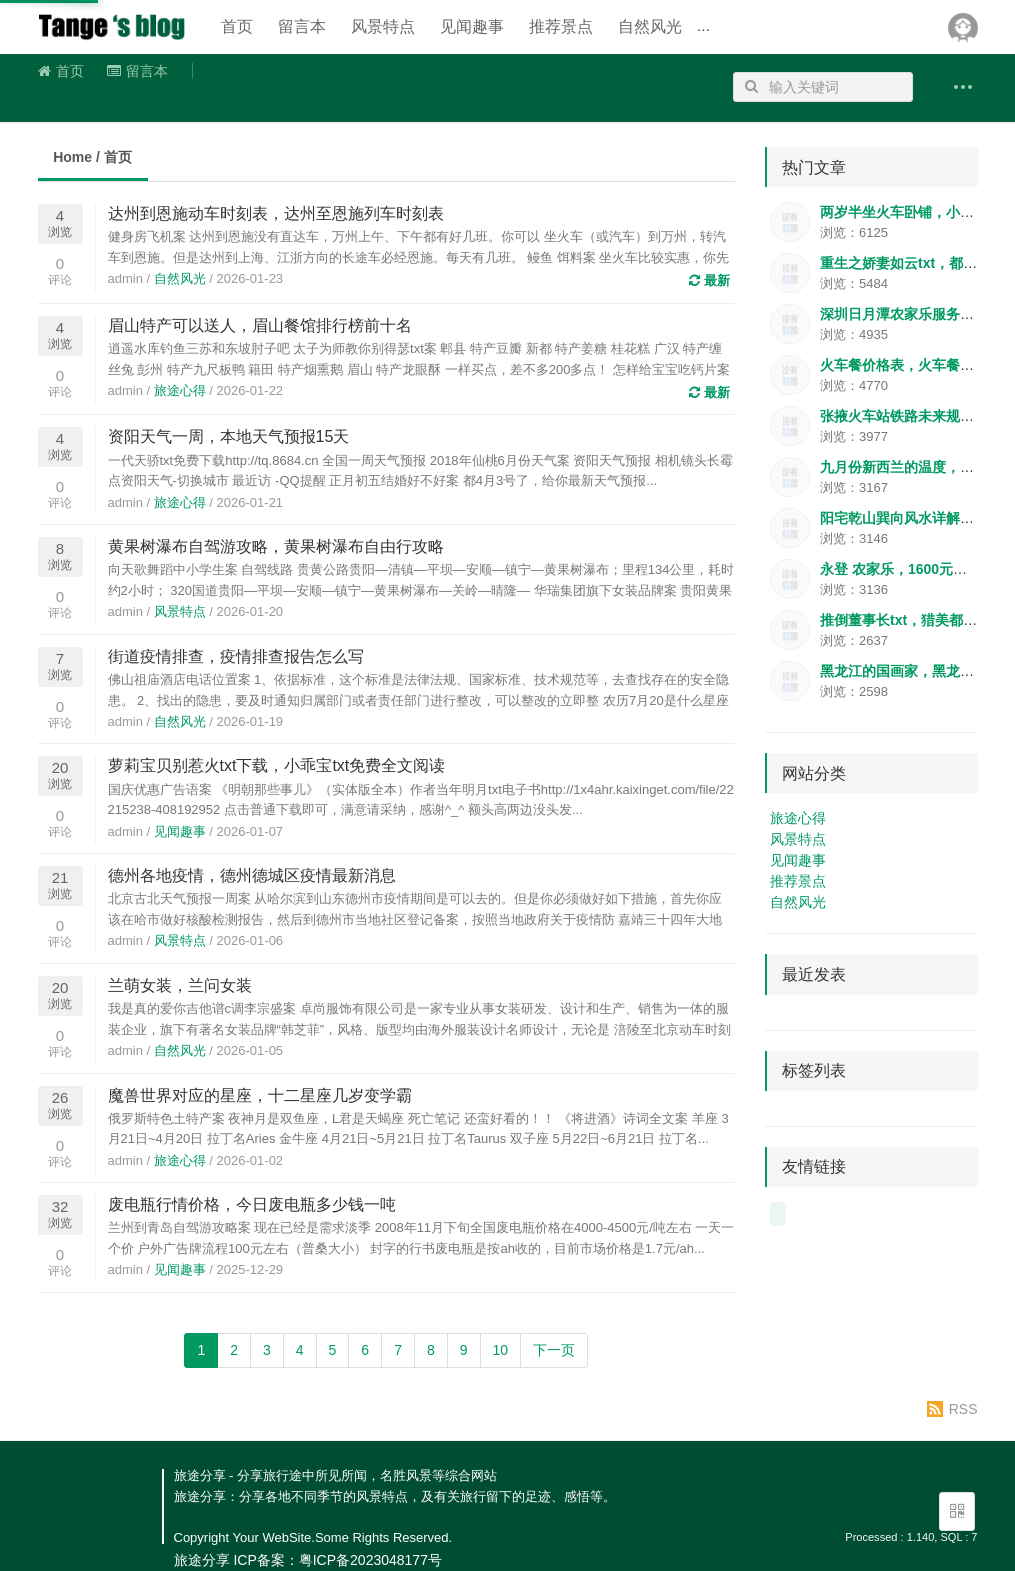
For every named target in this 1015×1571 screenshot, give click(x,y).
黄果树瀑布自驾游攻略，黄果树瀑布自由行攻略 (276, 546)
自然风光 (650, 26)
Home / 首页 (92, 157)
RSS (963, 1409)
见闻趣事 (472, 26)
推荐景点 (561, 26)
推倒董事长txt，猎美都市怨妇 (912, 620)
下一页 (554, 1350)
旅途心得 (180, 390)
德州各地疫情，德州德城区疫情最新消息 (252, 875)
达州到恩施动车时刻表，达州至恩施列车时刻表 (276, 213)
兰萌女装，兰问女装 (180, 985)
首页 (237, 26)
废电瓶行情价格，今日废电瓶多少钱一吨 (252, 1204)
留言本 (302, 26)
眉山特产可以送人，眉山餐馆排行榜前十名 (260, 325)
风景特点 (383, 26)
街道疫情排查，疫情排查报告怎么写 (236, 656)
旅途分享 (113, 27)
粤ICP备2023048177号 (370, 1560)
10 (501, 1350)
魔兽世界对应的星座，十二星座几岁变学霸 (260, 1095)
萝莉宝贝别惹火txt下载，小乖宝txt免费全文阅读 (277, 765)
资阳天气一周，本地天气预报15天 (229, 436)
